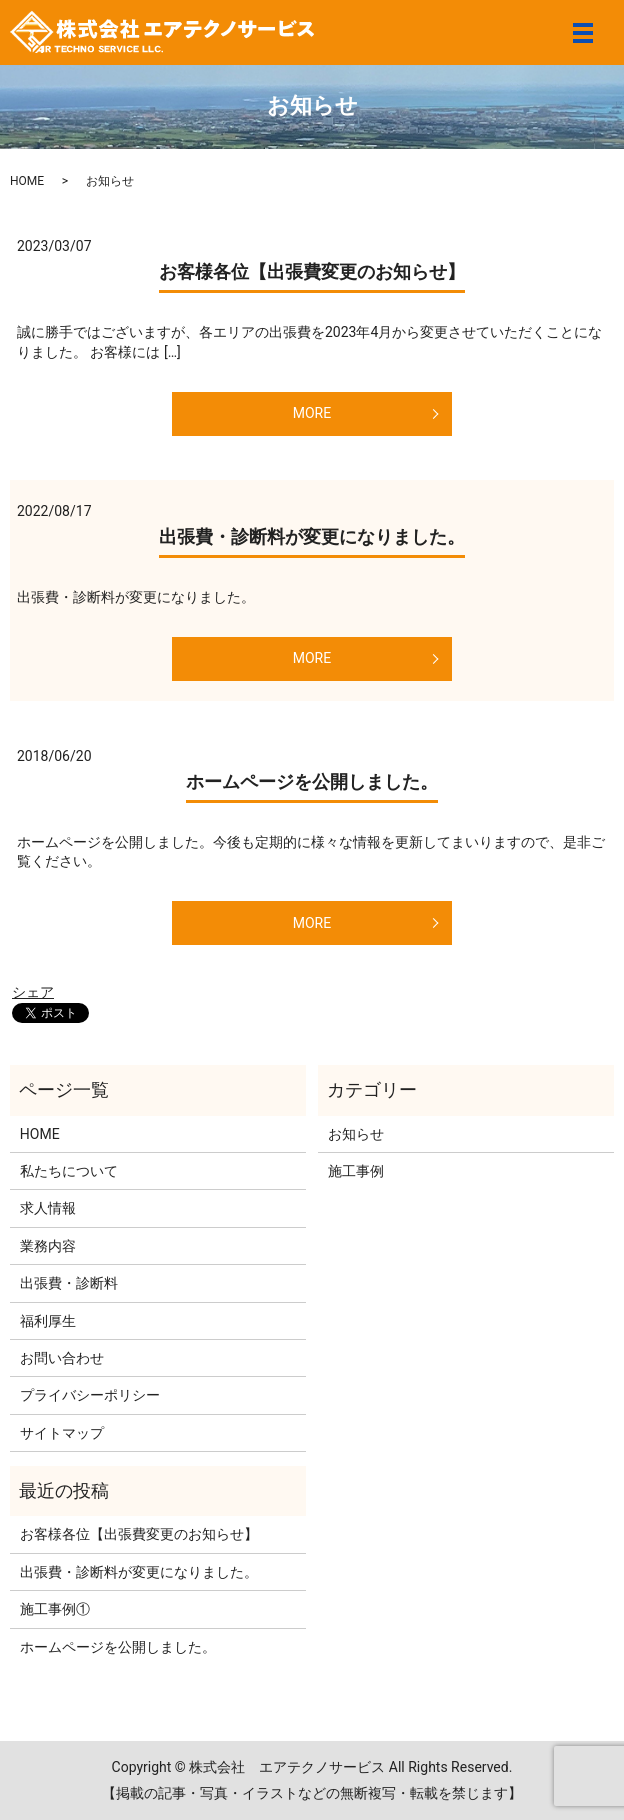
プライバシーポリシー (90, 1395)
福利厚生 (48, 1321)
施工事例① (55, 1609)
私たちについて (69, 1171)
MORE (312, 413)
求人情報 (48, 1208)
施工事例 (356, 1171)
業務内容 (48, 1246)
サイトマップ (62, 1433)
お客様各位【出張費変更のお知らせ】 (312, 271)
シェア (33, 992)
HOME (27, 181)
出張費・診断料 (69, 1283)
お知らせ (356, 1134)
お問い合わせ (62, 1358)
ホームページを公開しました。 (312, 781)
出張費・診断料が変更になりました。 (312, 536)
